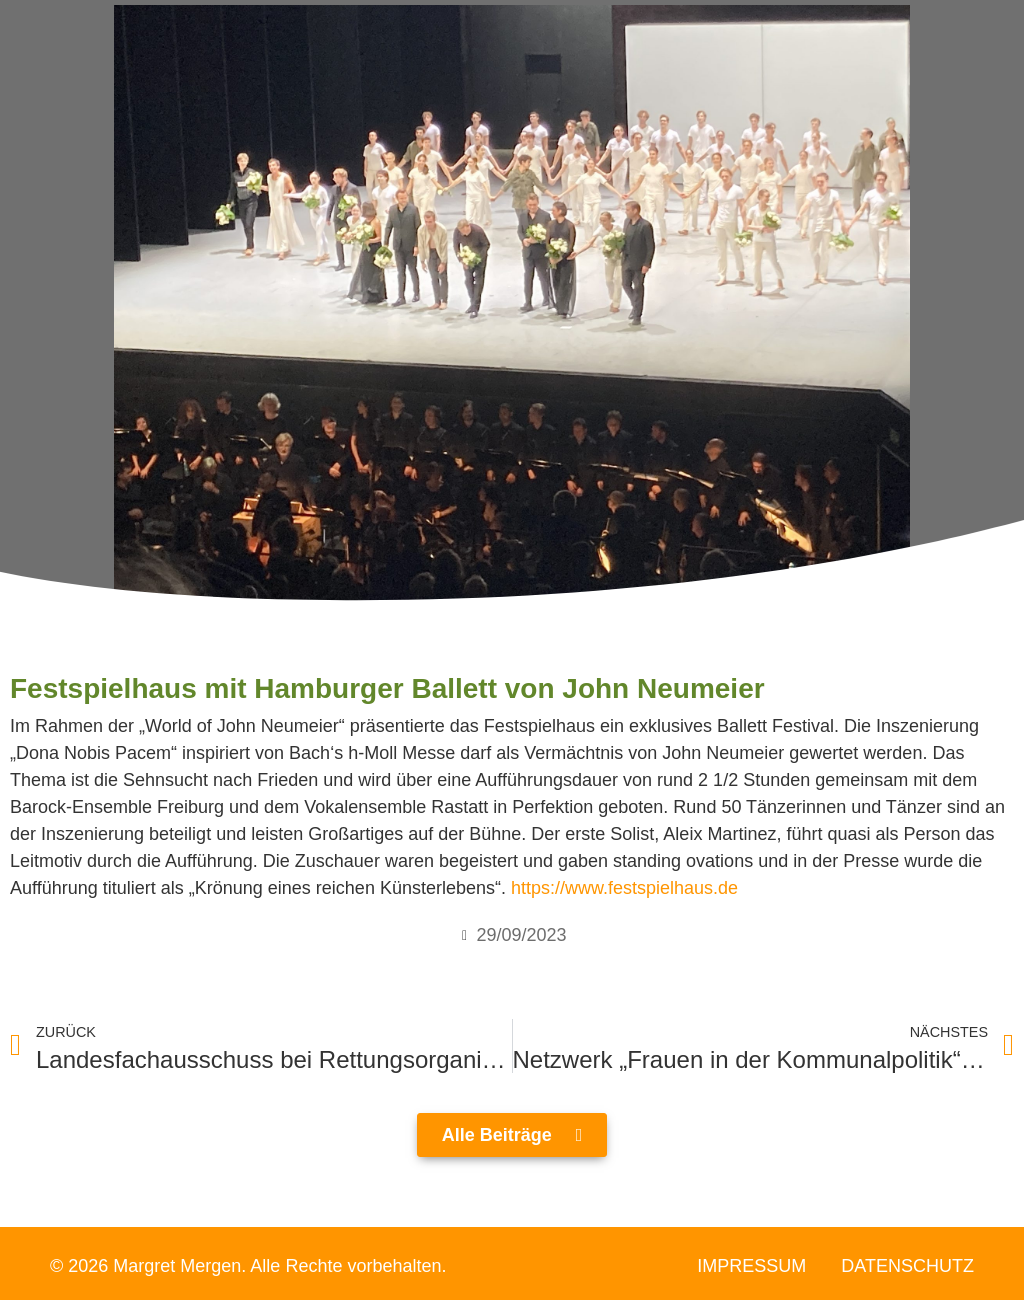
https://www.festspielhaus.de (624, 888)
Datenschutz (907, 1266)
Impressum (751, 1266)
